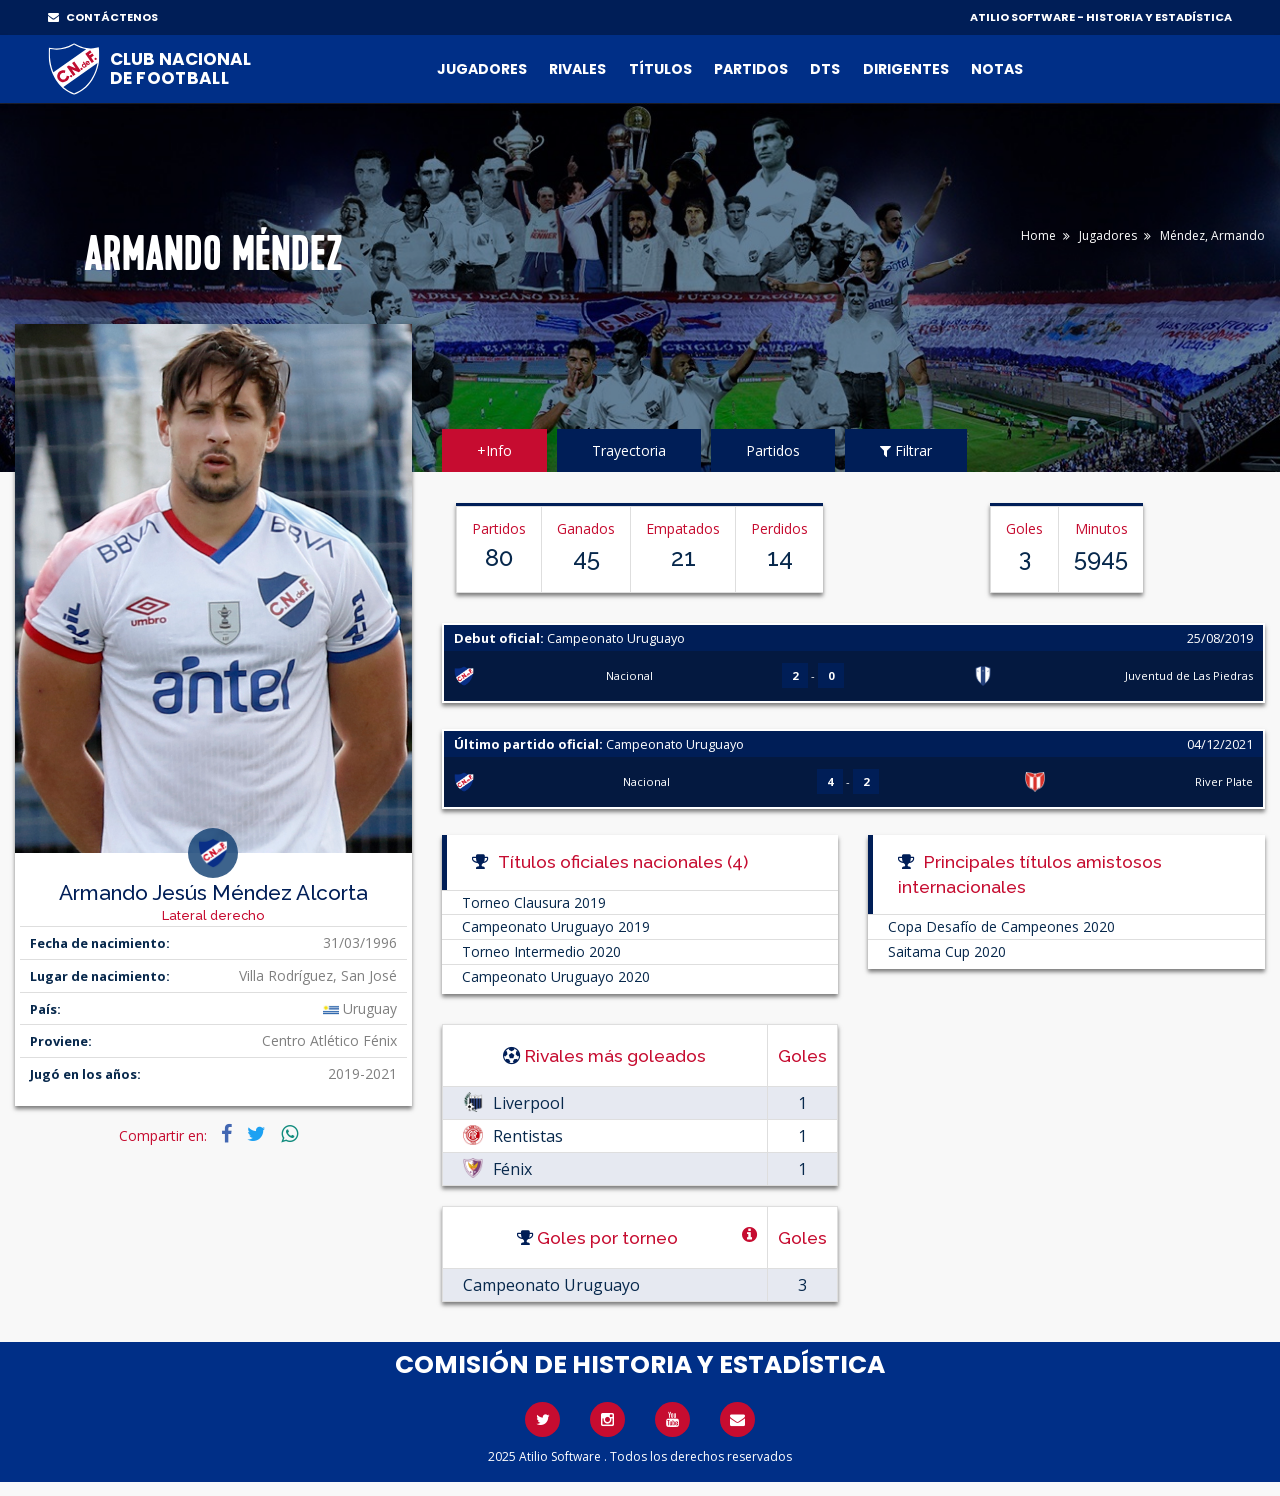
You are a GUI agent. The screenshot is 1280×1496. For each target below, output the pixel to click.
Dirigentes (906, 69)
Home (1038, 235)
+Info (494, 450)
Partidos (751, 69)
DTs (825, 69)
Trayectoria (629, 450)
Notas (997, 69)
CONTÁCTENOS (103, 17)
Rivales (577, 69)
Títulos (660, 69)
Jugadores (482, 69)
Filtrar (906, 450)
